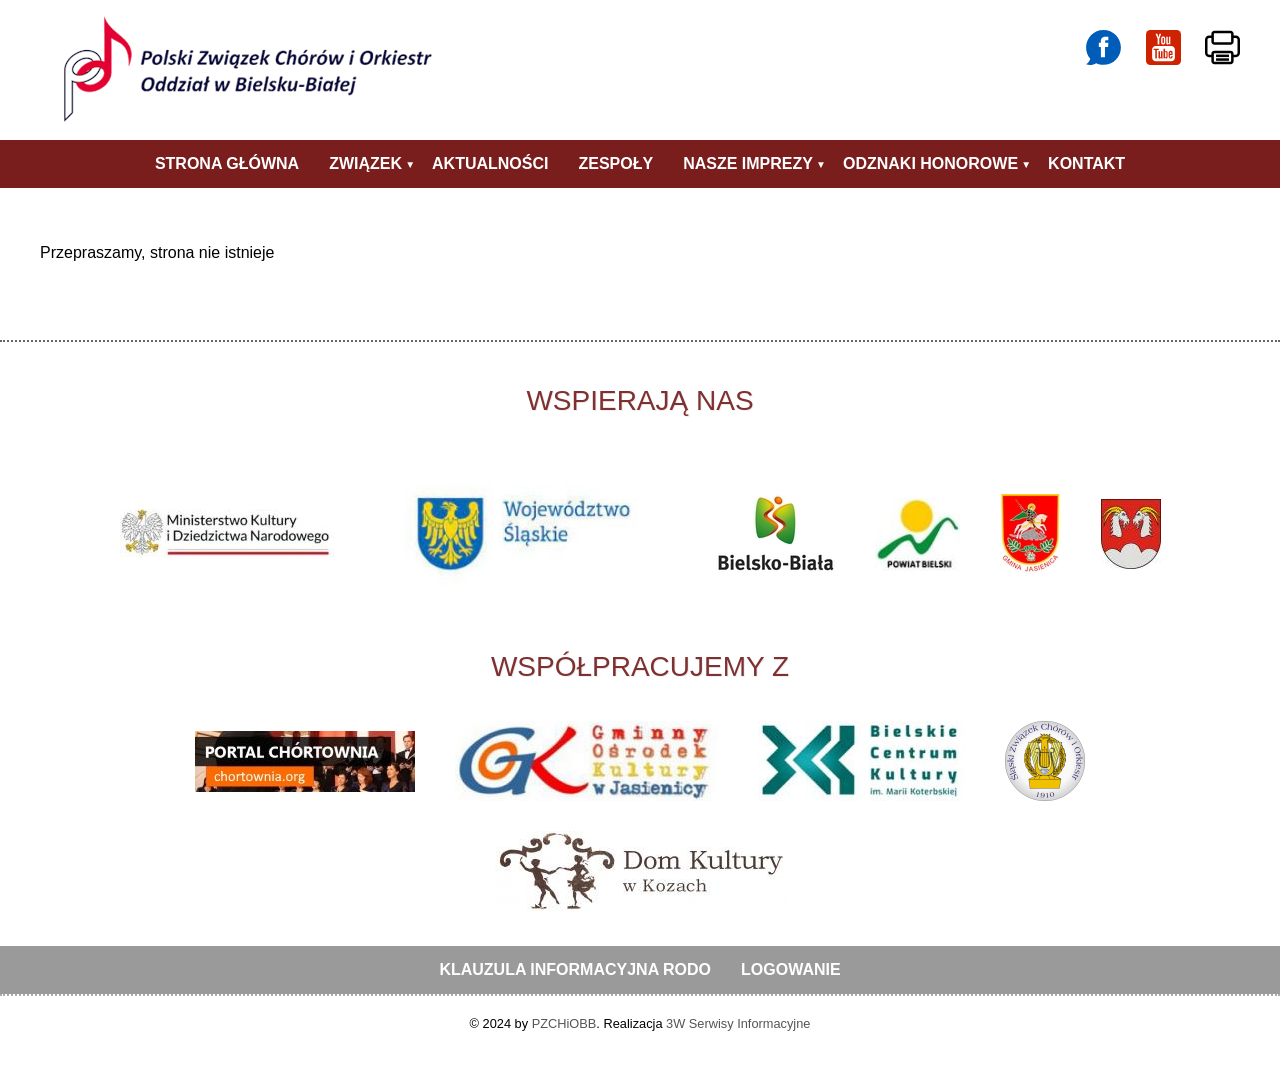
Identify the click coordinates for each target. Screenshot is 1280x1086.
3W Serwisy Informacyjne (738, 1023)
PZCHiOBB (564, 1023)
